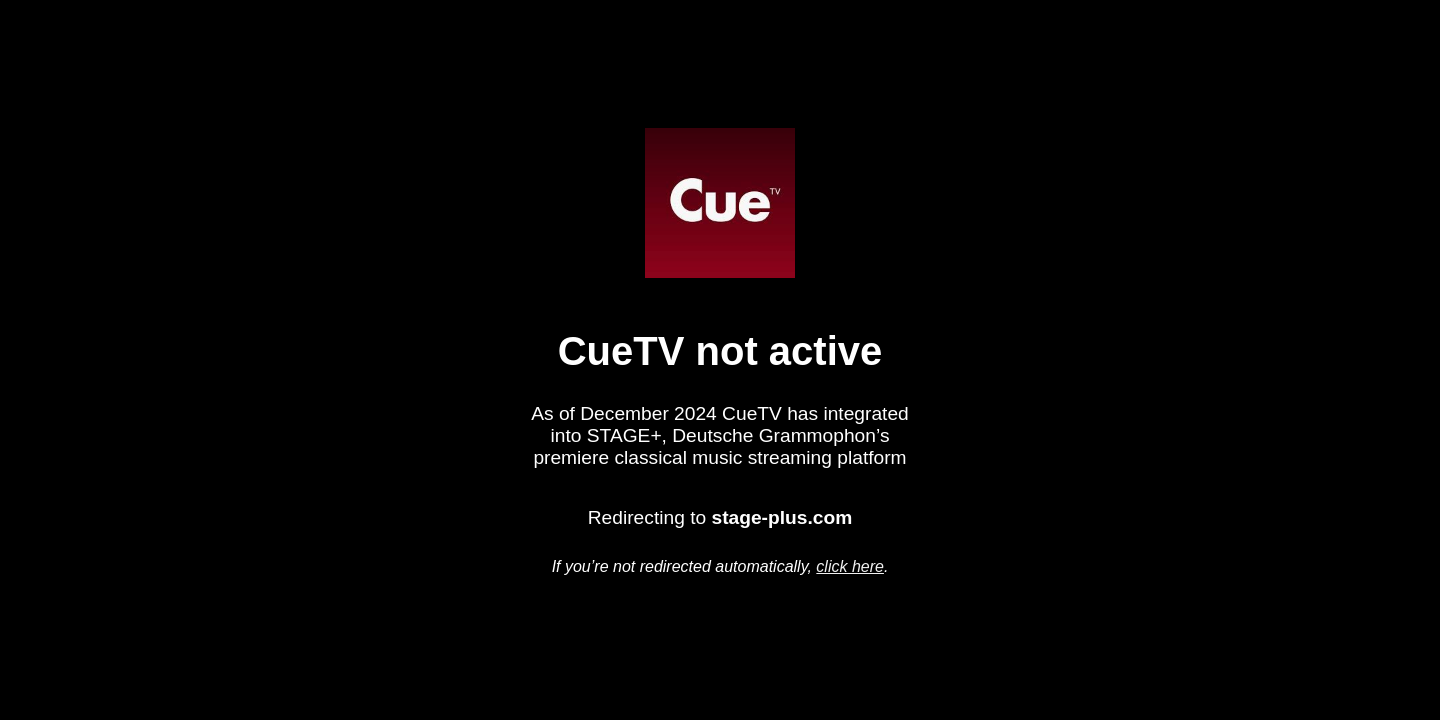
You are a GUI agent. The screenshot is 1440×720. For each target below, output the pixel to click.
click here (850, 566)
